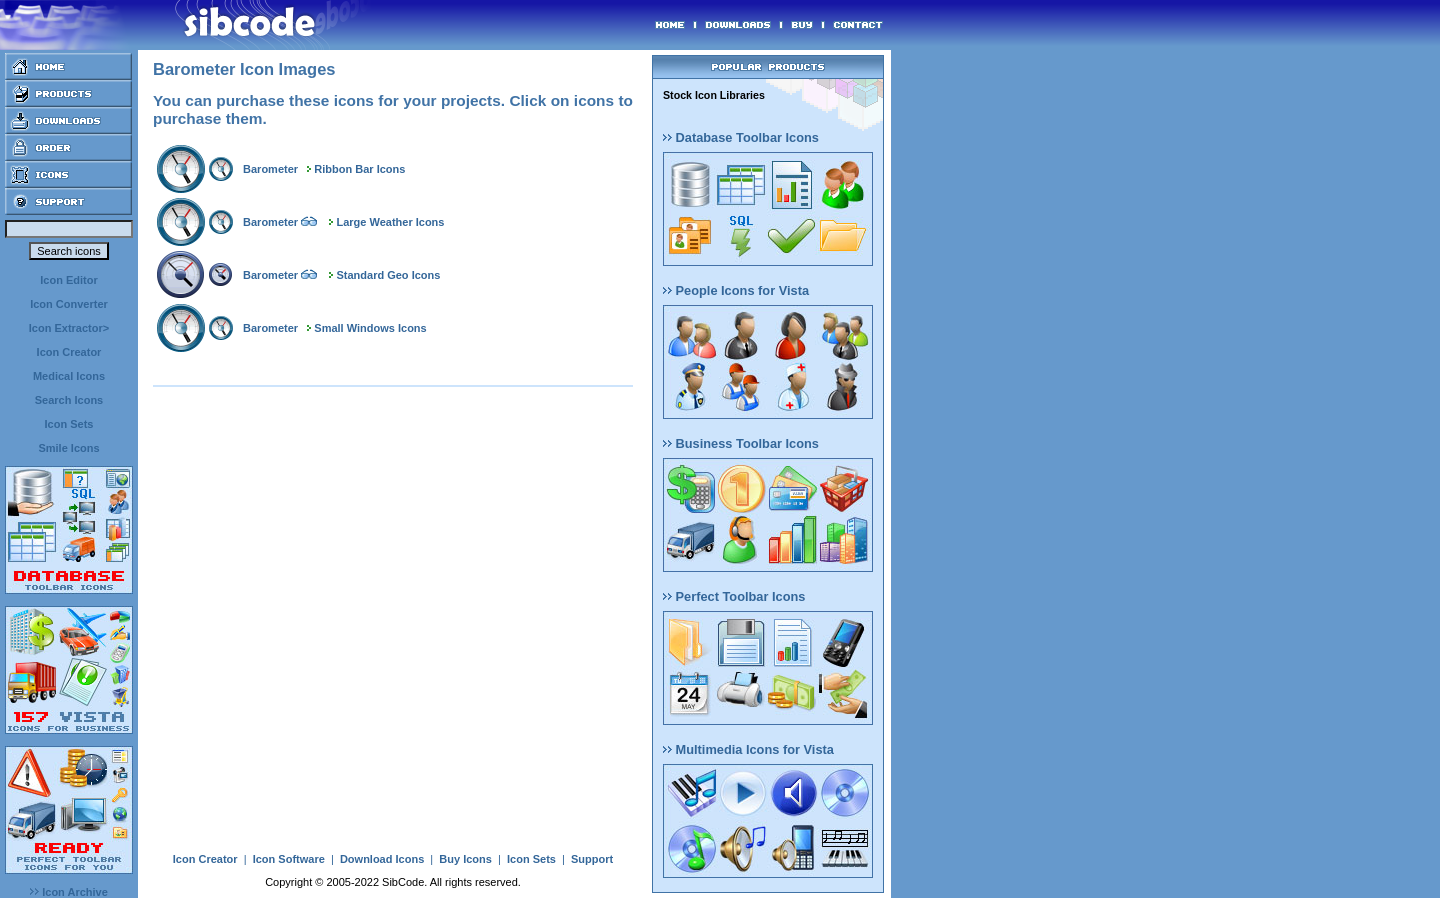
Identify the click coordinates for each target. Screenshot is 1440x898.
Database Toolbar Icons (741, 137)
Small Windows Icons (370, 328)
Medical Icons (69, 376)
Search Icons (69, 400)
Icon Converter (69, 304)
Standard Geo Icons (388, 275)
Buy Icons (465, 859)
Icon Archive (69, 892)
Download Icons (382, 859)
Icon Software (289, 859)
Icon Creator (69, 352)
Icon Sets (69, 424)
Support (592, 859)
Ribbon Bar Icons (359, 169)
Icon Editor (68, 280)
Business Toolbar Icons (741, 443)
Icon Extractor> (69, 328)
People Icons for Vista (736, 290)
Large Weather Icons (390, 222)
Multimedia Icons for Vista (748, 749)
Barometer (270, 169)
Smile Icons (68, 448)
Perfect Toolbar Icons (734, 596)
